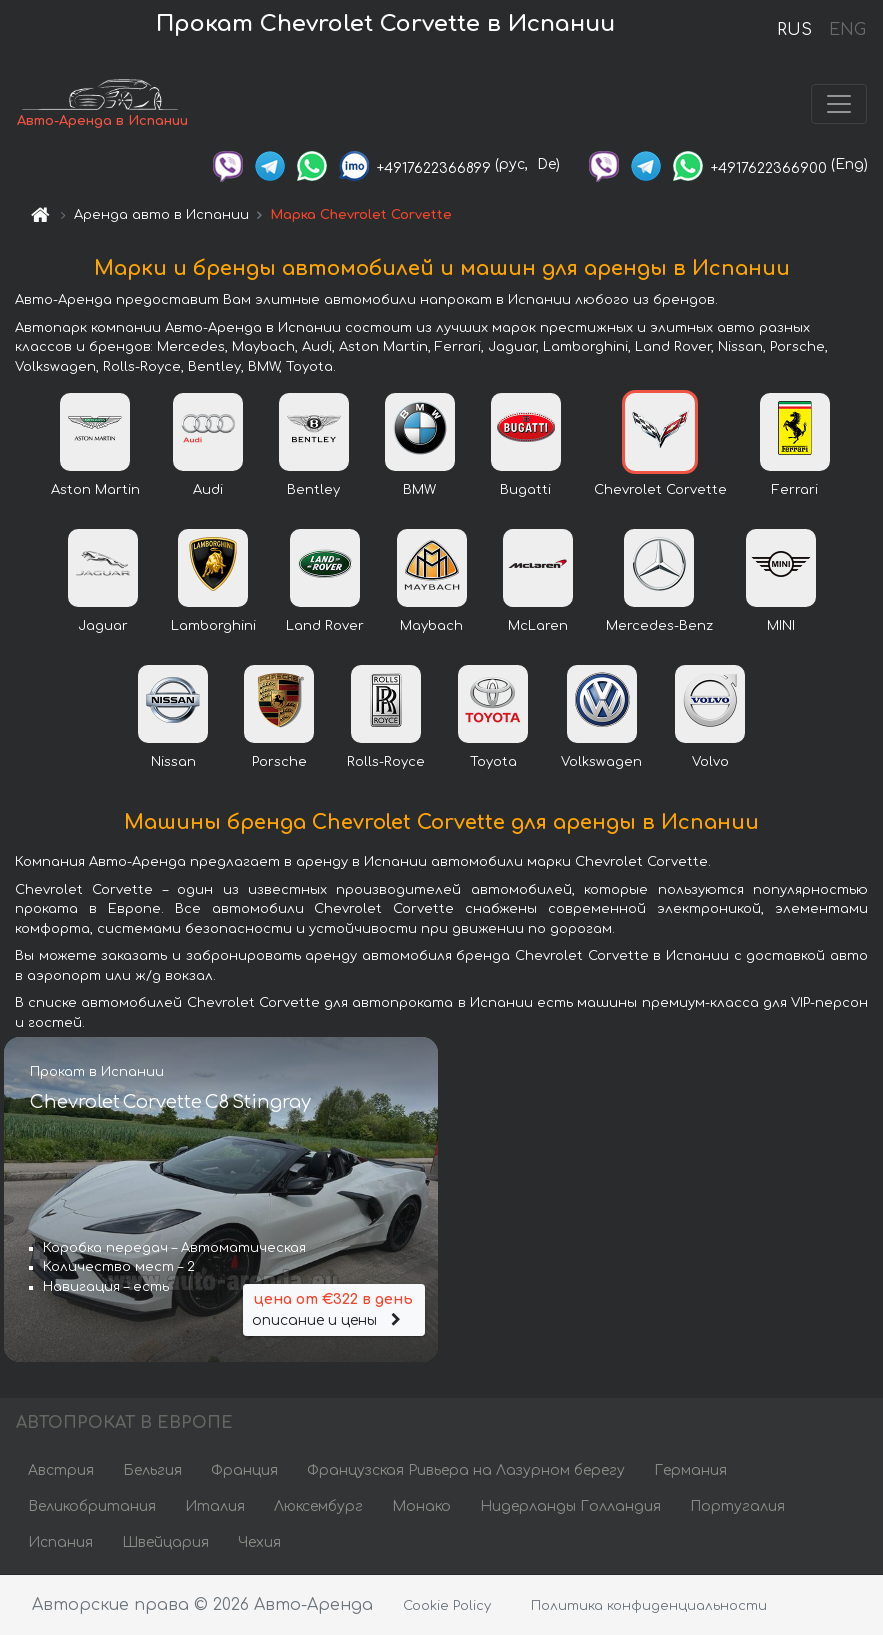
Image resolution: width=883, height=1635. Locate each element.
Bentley (313, 490)
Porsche (279, 762)
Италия (215, 1506)
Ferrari (795, 490)
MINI (781, 626)
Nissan (173, 762)
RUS (794, 30)
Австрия (61, 1470)
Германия (690, 1470)
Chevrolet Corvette (660, 490)
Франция (244, 1470)
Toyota (493, 762)
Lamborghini (213, 626)
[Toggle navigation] (839, 104)
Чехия (259, 1542)
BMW (419, 490)
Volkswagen (601, 762)
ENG (847, 30)
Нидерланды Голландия (570, 1506)
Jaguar (103, 626)
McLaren (538, 626)
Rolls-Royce (386, 762)
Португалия (737, 1506)
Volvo (710, 762)
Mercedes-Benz (659, 626)
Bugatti (525, 490)
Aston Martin (95, 490)
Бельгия (152, 1470)
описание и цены (334, 1308)
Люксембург (318, 1506)
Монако (421, 1506)
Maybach (431, 626)
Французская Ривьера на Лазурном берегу (466, 1470)
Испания (60, 1542)
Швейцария (165, 1542)
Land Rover (325, 626)
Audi (208, 490)
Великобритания (92, 1506)
